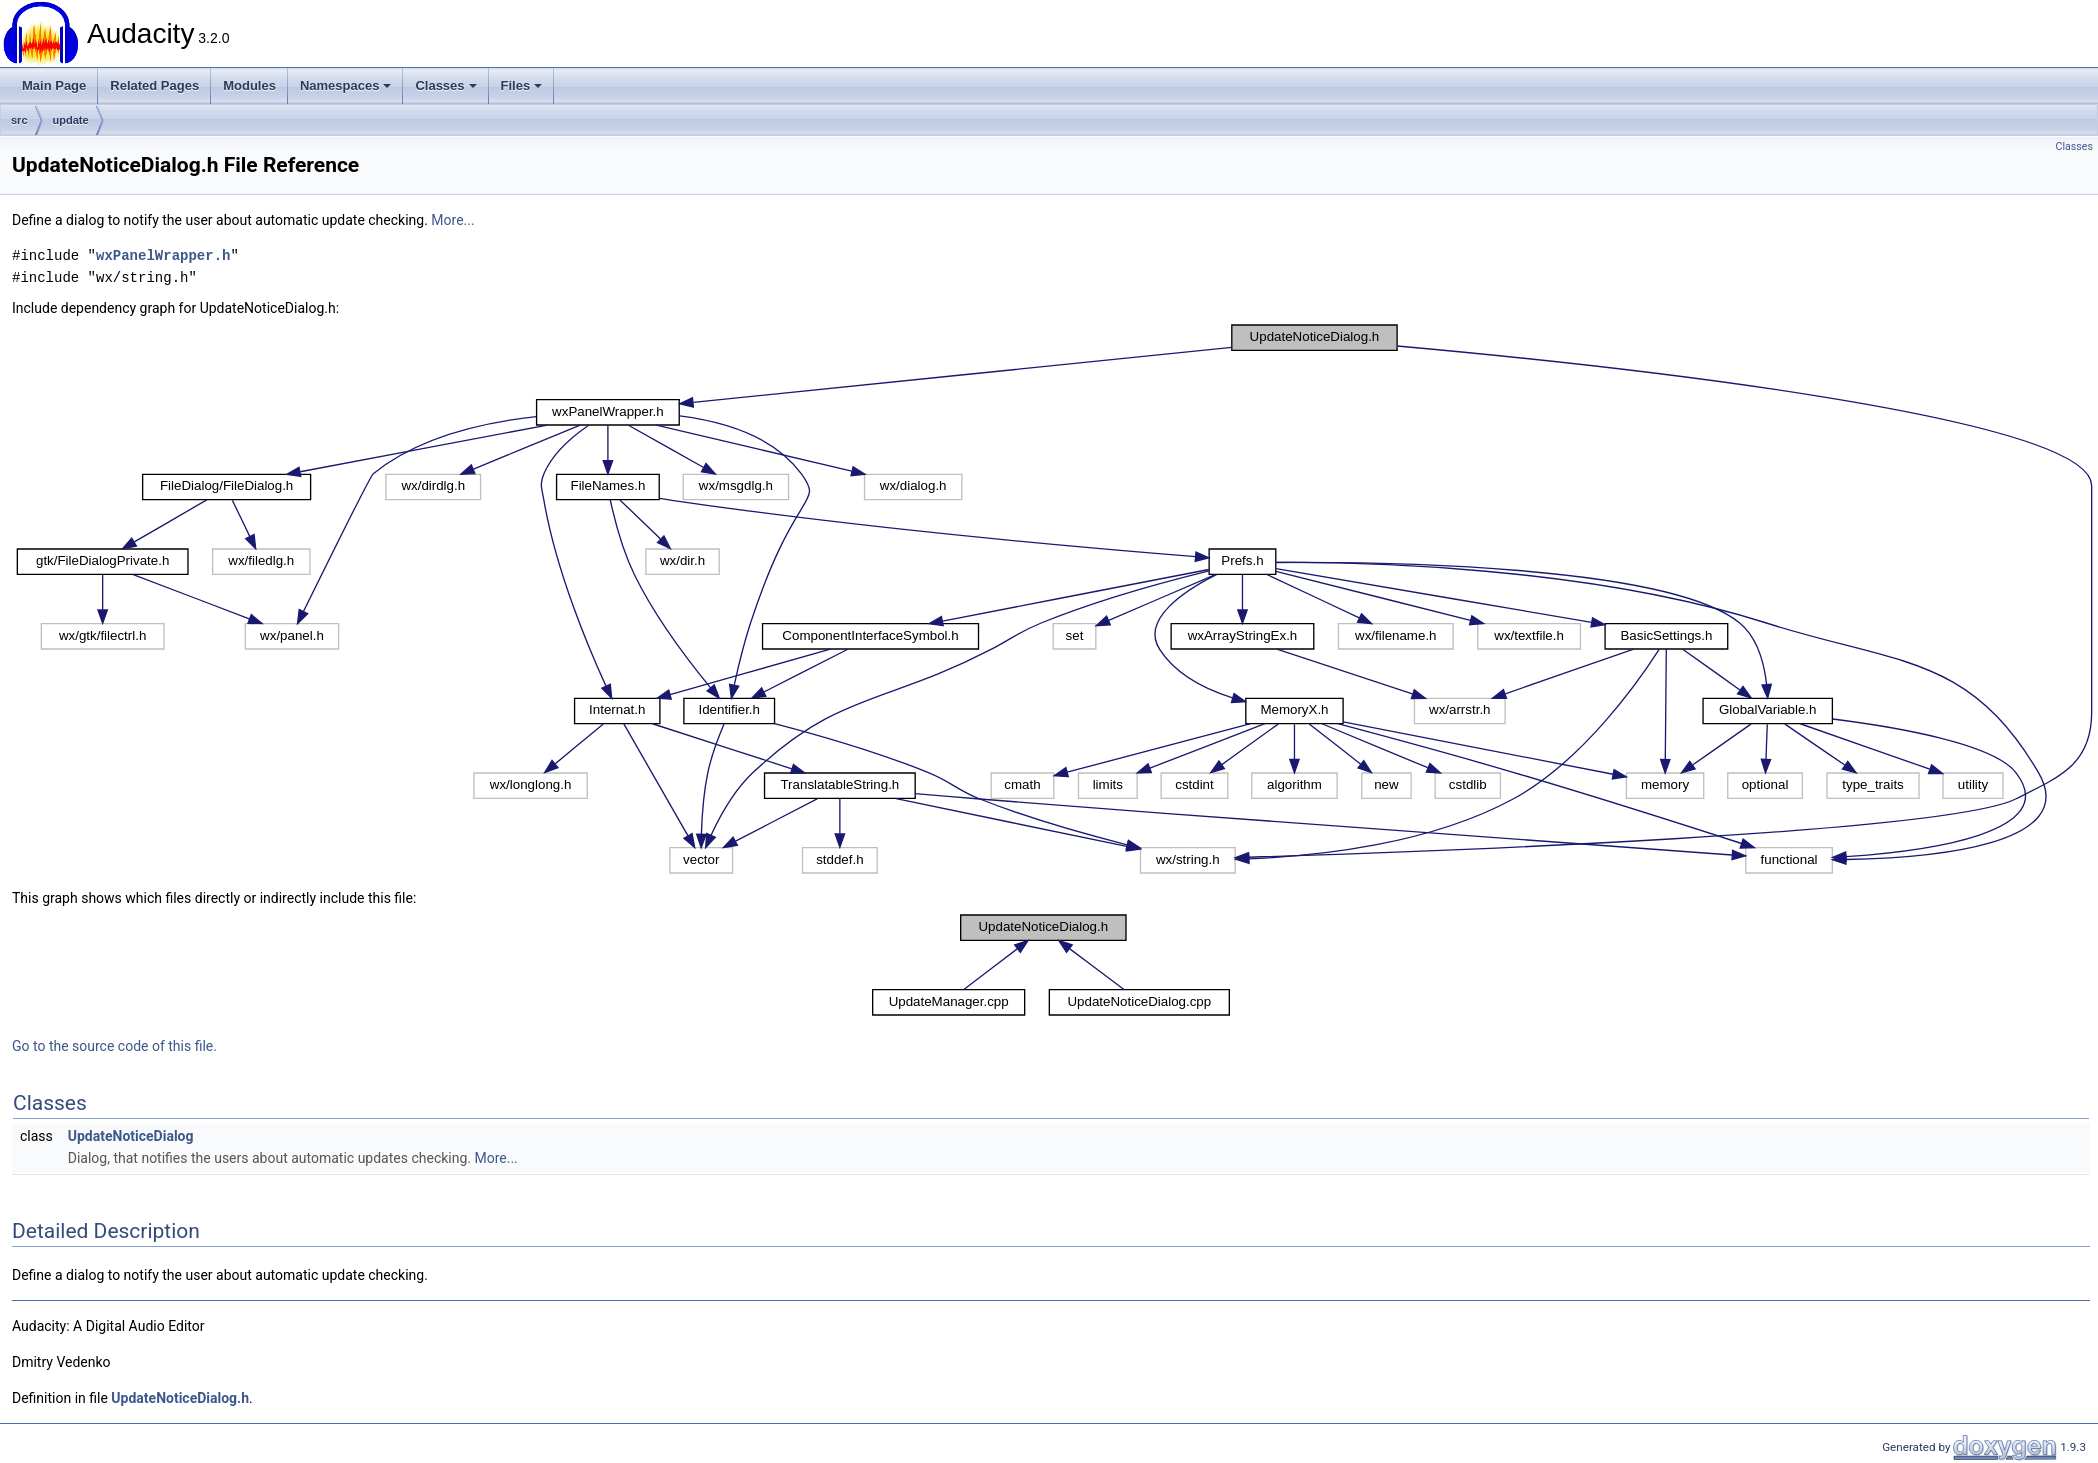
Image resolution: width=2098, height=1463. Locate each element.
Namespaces (346, 85)
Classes (445, 85)
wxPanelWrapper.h (163, 255)
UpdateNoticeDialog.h (180, 1398)
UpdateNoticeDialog (131, 1136)
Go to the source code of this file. (114, 1046)
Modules (249, 85)
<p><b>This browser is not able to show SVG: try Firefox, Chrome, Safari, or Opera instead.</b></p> (1055, 599)
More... (452, 220)
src (19, 120)
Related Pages (154, 85)
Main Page (54, 85)
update (71, 120)
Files (522, 85)
